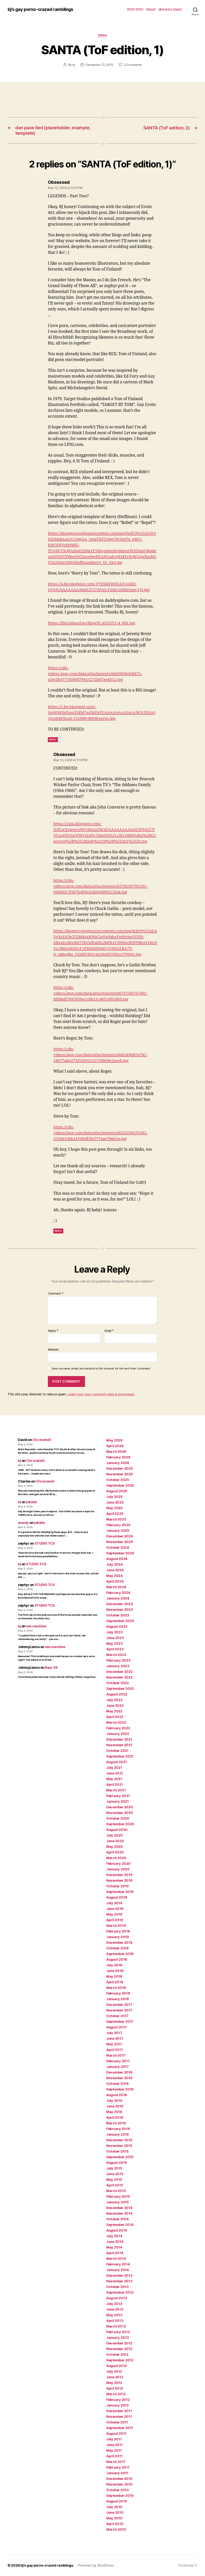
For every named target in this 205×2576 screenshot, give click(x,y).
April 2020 (115, 1852)
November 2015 (119, 2146)
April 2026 (114, 1446)
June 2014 (114, 2242)
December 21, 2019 (99, 65)
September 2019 (120, 1892)
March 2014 (116, 2259)
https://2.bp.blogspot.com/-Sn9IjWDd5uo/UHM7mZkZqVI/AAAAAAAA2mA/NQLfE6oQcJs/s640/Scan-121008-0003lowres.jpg (101, 712)
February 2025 (118, 1525)
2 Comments (133, 65)
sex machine (36, 1626)
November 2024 (119, 1542)
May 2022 (114, 1711)
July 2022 (114, 1700)
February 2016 (118, 2129)
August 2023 (116, 1626)
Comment (55, 1293)
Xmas (102, 35)
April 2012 (114, 2388)
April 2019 (114, 1920)
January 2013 (117, 2338)
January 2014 (117, 2270)
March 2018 (116, 1988)
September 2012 (119, 2360)
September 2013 (120, 2292)
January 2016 (117, 2134)
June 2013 (114, 2309)
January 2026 (117, 1463)
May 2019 (114, 1914)
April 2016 (114, 2117)
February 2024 (118, 1593)
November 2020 (119, 1813)
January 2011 (117, 2473)
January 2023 (117, 1666)
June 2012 (114, 2377)
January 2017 (117, 2067)
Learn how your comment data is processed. (101, 1394)
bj (74, 65)
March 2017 (115, 2055)
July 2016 (114, 2101)
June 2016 (114, 2106)
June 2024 (115, 1570)
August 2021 (116, 1762)
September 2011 (119, 2428)
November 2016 (119, 2078)
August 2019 (116, 1897)
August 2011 (116, 2433)
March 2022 (116, 1722)
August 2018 (116, 1959)
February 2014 (118, 2264)
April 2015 (114, 2185)
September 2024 (120, 1553)
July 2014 (114, 2236)
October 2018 (117, 1948)
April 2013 (114, 2321)
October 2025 (117, 1480)
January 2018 (117, 1999)
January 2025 (117, 1531)
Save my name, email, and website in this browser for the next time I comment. (101, 1368)
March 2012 (115, 2394)
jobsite (31, 1502)
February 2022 (118, 1728)
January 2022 (117, 1734)
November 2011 (119, 2417)
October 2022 (117, 1683)
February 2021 (118, 1796)
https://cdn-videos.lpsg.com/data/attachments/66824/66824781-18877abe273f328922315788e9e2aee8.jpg (101, 1054)
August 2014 (116, 2230)
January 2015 (117, 2202)
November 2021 (119, 1745)
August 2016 (116, 2095)
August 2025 (116, 1491)
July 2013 (114, 2304)
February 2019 (118, 1931)
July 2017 (114, 2033)
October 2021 (117, 1751)
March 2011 (115, 2462)
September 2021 (119, 1756)
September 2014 (120, 2225)
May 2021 (114, 1779)
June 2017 (114, 2038)
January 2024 (117, 1598)
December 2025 (119, 1468)
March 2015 (116, 2191)
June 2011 (114, 2445)
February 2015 (118, 2196)
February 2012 (118, 2400)
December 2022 (119, 1672)
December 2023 (119, 1604)
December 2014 (119, 2208)
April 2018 (114, 1982)
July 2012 (114, 2371)
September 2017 (119, 2022)
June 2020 (115, 1841)
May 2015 (114, 2180)
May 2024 (114, 1576)
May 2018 (114, 1976)
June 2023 (115, 1638)
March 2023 (116, 1655)
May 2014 (114, 2247)
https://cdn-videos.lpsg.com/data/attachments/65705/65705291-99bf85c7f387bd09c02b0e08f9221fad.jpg (101, 886)
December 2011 (119, 2411)
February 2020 (118, 1864)
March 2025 (116, 1519)
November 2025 (119, 1474)
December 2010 (119, 2479)
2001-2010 (135, 9)
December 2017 (119, 2005)
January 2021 (117, 1801)
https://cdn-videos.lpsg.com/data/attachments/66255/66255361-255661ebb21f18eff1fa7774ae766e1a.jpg (101, 1133)
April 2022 (114, 1717)
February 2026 (118, 1457)
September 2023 (120, 1621)
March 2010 (116, 2529)
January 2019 (117, 1937)
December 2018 (119, 1943)
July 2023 (114, 1632)
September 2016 (120, 2089)
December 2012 (119, 2343)
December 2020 (119, 1807)
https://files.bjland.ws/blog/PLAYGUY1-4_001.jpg (92, 622)
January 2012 (117, 2405)
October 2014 (117, 2219)
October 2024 (117, 1547)
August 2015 (116, 2163)
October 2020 (117, 1818)
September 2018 (120, 1954)
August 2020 (117, 1830)
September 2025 (120, 1485)
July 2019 (114, 1903)
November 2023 (119, 1610)
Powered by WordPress (96, 2565)
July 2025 (114, 1497)
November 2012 (119, 2349)
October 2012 (117, 2354)
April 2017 (114, 2050)
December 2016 (119, 2072)
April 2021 (114, 1784)
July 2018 (114, 1965)
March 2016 (116, 2123)
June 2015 (114, 2174)
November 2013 (119, 2281)
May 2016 (114, 2112)
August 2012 (116, 2366)
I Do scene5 (42, 1440)
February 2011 (117, 2467)
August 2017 (116, 2027)
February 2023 (118, 1660)
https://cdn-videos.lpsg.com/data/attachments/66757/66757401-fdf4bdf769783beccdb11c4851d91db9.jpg (101, 993)
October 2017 (117, 2016)
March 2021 (115, 1790)
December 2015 (119, 2140)
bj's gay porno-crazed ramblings (41, 9)
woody (23, 1523)
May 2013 (114, 2315)
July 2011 (114, 2439)
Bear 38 (51, 1667)
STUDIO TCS (45, 1543)
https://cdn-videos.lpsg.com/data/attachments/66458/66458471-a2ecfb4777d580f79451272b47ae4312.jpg (96, 673)
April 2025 (114, 1514)
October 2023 (117, 1615)
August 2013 (116, 2298)
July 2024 (114, 1564)
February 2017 (118, 2061)
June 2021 (114, 1773)
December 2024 (119, 1536)
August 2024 (116, 1559)
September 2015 (120, 2157)
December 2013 (119, 2275)
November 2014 (119, 2213)
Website (53, 1349)
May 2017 (114, 2044)
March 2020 (116, 1858)
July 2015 (114, 2168)
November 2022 (119, 1677)
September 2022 (120, 1689)
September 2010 (120, 2496)
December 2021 (119, 1739)
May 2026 (114, 1440)
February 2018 (118, 1993)
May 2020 (114, 1847)
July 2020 (114, 1835)
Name (53, 1331)
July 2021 (114, 1768)
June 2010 (115, 2512)
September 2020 (120, 1824)
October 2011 (117, 2422)
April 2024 (114, 1581)
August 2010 (116, 2501)
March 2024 (116, 1587)
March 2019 (116, 1926)
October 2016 (117, 2084)
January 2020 (117, 1869)
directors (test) (170, 9)
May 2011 (114, 2450)
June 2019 (114, 1909)
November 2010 (119, 2484)
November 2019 (119, 1880)
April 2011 (114, 2456)
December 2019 (119, 1875)
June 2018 (114, 1971)
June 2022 (115, 1705)
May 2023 (114, 1643)
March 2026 (116, 1452)
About (150, 9)
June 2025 (115, 1502)
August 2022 (116, 1694)
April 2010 (114, 2524)
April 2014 (114, 2253)
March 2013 (116, 2326)
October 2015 (117, 2151)
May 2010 (114, 2518)
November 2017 (119, 2010)
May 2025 (114, 1508)
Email (109, 1331)
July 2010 (114, 2507)
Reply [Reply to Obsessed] (53, 739)
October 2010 (117, 2490)
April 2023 (114, 1649)
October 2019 (117, 1886)
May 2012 (114, 2383)
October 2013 (117, 2287)
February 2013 (118, 2332)
